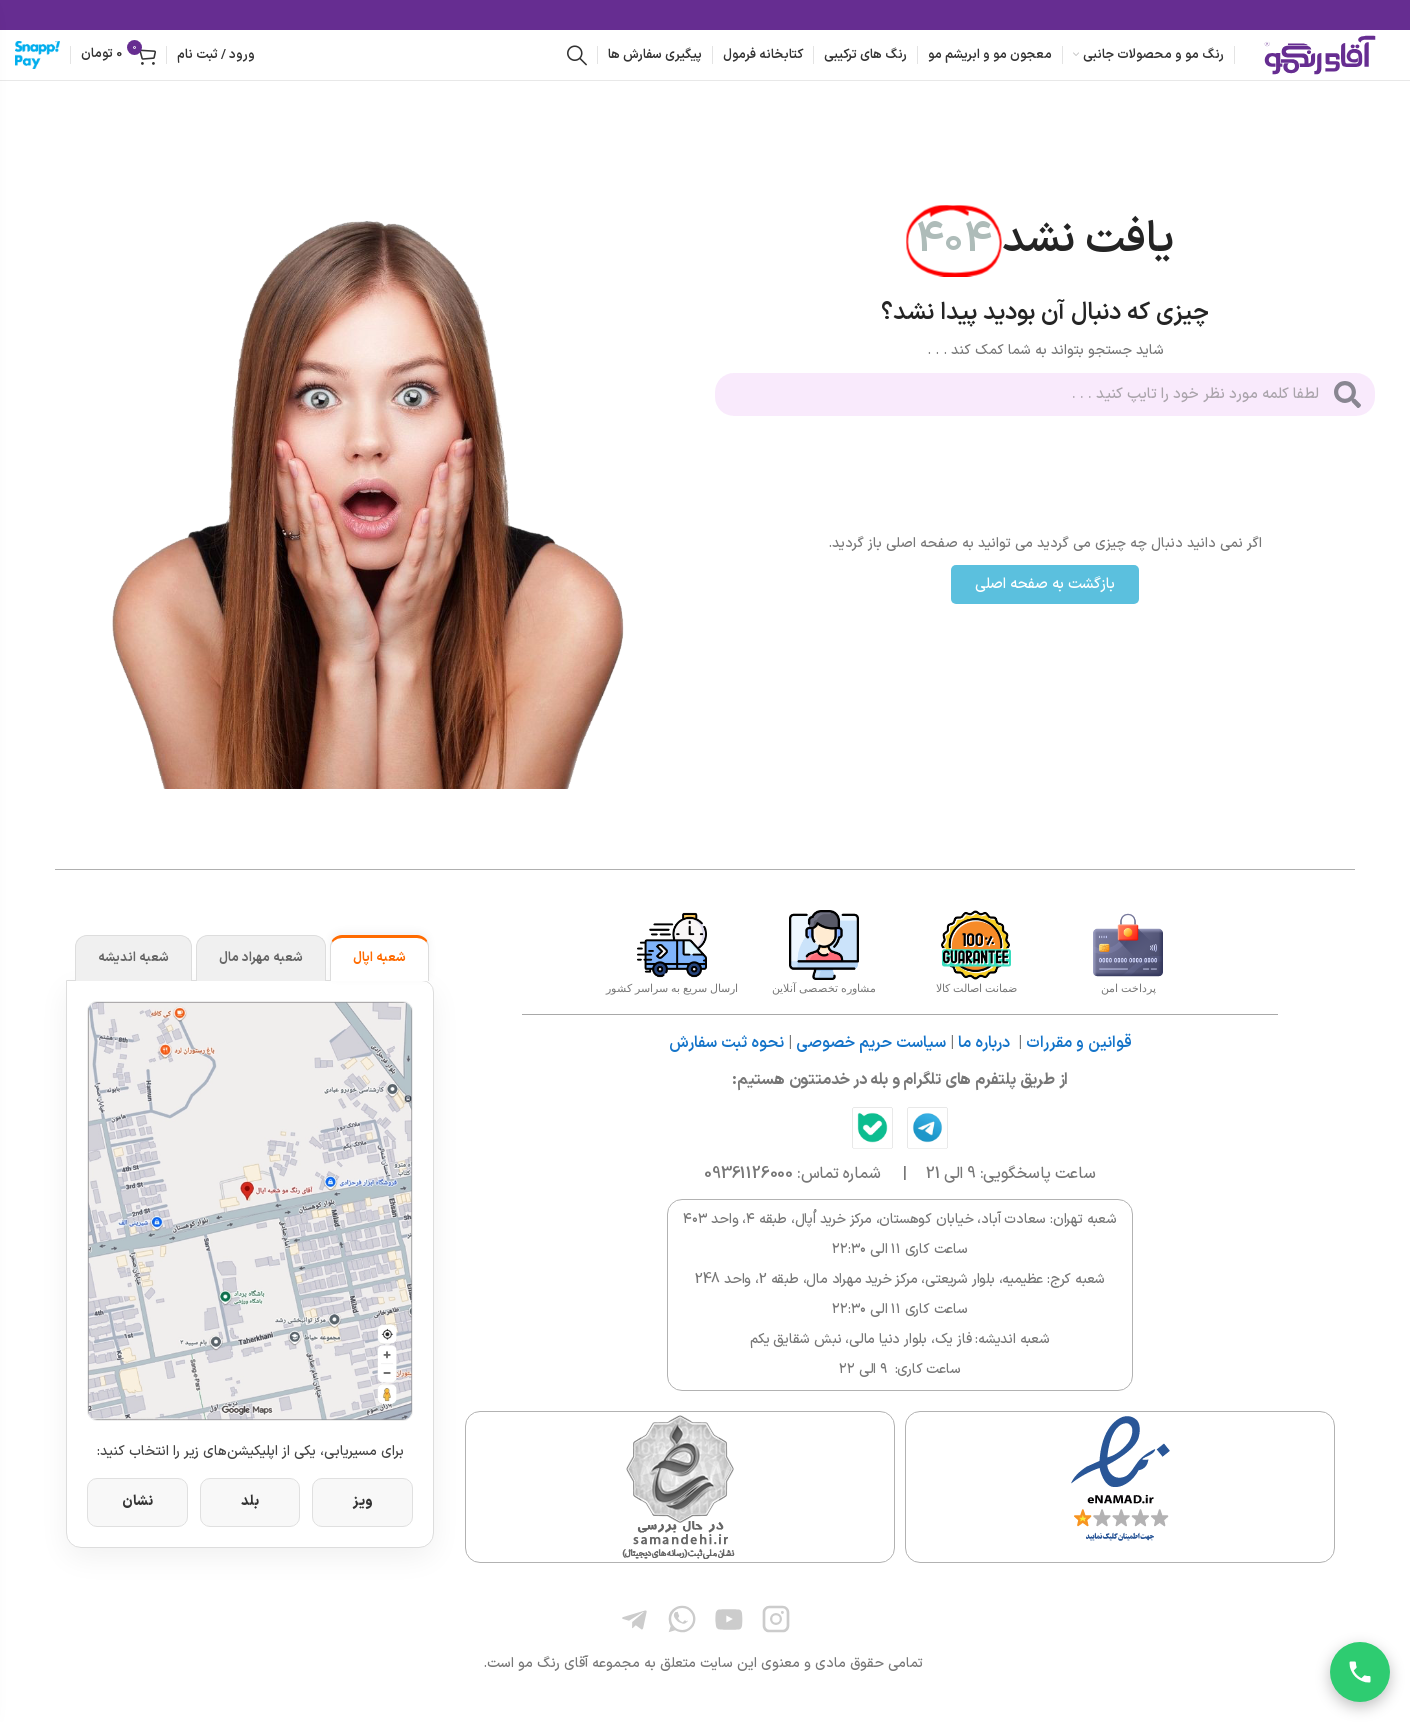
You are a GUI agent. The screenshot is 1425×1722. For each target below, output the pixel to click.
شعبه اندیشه (133, 958)
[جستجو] (577, 55)
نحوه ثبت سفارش (726, 1043)
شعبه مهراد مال (261, 958)
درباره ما (984, 1043)
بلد (250, 1501)
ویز (363, 1501)
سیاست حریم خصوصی (871, 1043)
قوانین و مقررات (1079, 1043)
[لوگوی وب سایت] (1320, 54)
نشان (137, 1501)
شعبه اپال (379, 958)
